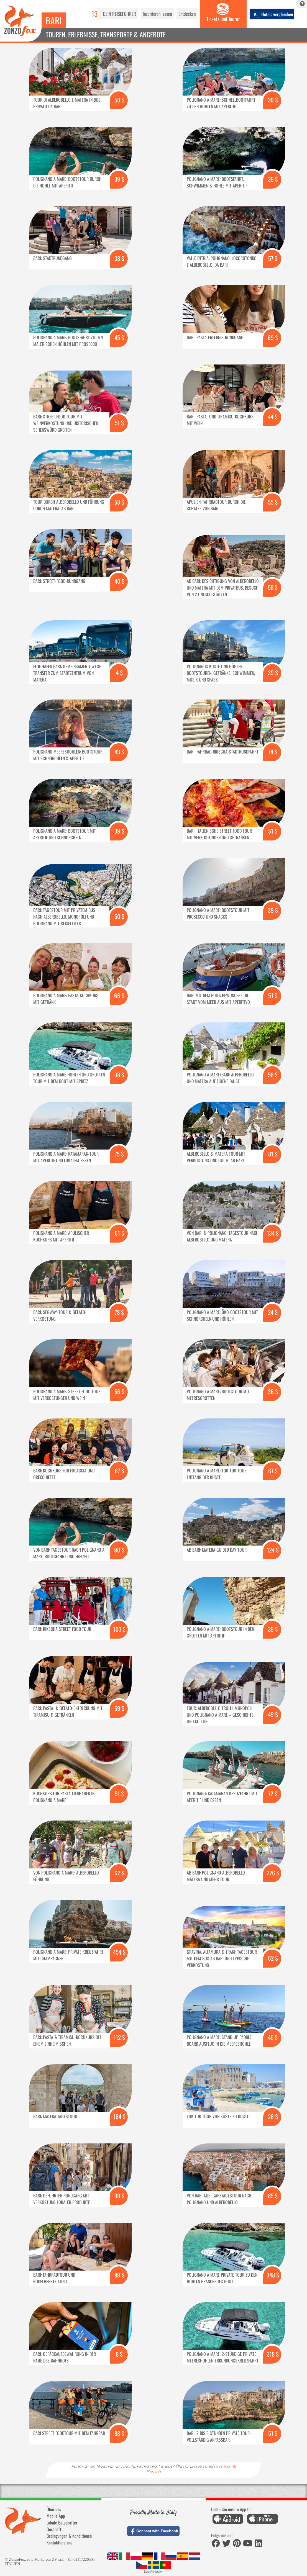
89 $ (119, 2275)
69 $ (273, 337)
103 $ (119, 1629)
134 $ (273, 1233)
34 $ (273, 1312)
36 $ (273, 1391)
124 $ (273, 1550)
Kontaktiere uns (59, 2542)
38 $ (119, 258)
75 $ (119, 1154)
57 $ (272, 258)
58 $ (119, 502)
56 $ (119, 1391)
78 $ (272, 751)
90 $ (119, 1550)
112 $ (119, 2037)
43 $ (119, 751)
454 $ (119, 1952)
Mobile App (56, 2516)
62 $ (119, 1872)
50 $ (119, 100)
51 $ (119, 422)
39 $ (273, 100)
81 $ (272, 1154)
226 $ (273, 1872)
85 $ (273, 2195)
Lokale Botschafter (62, 2522)
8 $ (119, 2354)
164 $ (119, 2116)
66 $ (119, 995)
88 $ (119, 2433)
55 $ (273, 502)
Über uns (54, 2509)
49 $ (273, 1714)
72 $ (272, 1793)
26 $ (273, 2116)
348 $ (273, 2275)
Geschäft (54, 2529)
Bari (54, 20)
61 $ (119, 1233)
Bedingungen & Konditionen (69, 2536)
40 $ (119, 581)
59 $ (119, 1708)
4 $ (119, 672)
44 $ (273, 416)
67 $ (119, 1470)
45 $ (119, 337)
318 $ (273, 2354)
